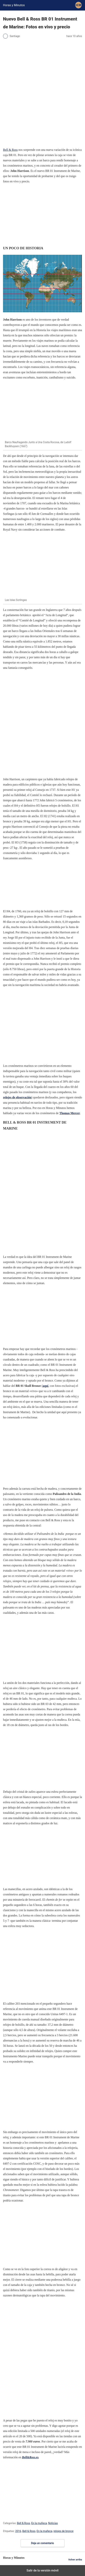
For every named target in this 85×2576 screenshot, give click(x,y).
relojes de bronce (63, 2531)
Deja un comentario (42, 2543)
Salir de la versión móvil (42, 2570)
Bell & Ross (10, 149)
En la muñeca (39, 2523)
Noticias (53, 2523)
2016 (18, 2531)
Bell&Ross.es (30, 2457)
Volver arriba (75, 2559)
